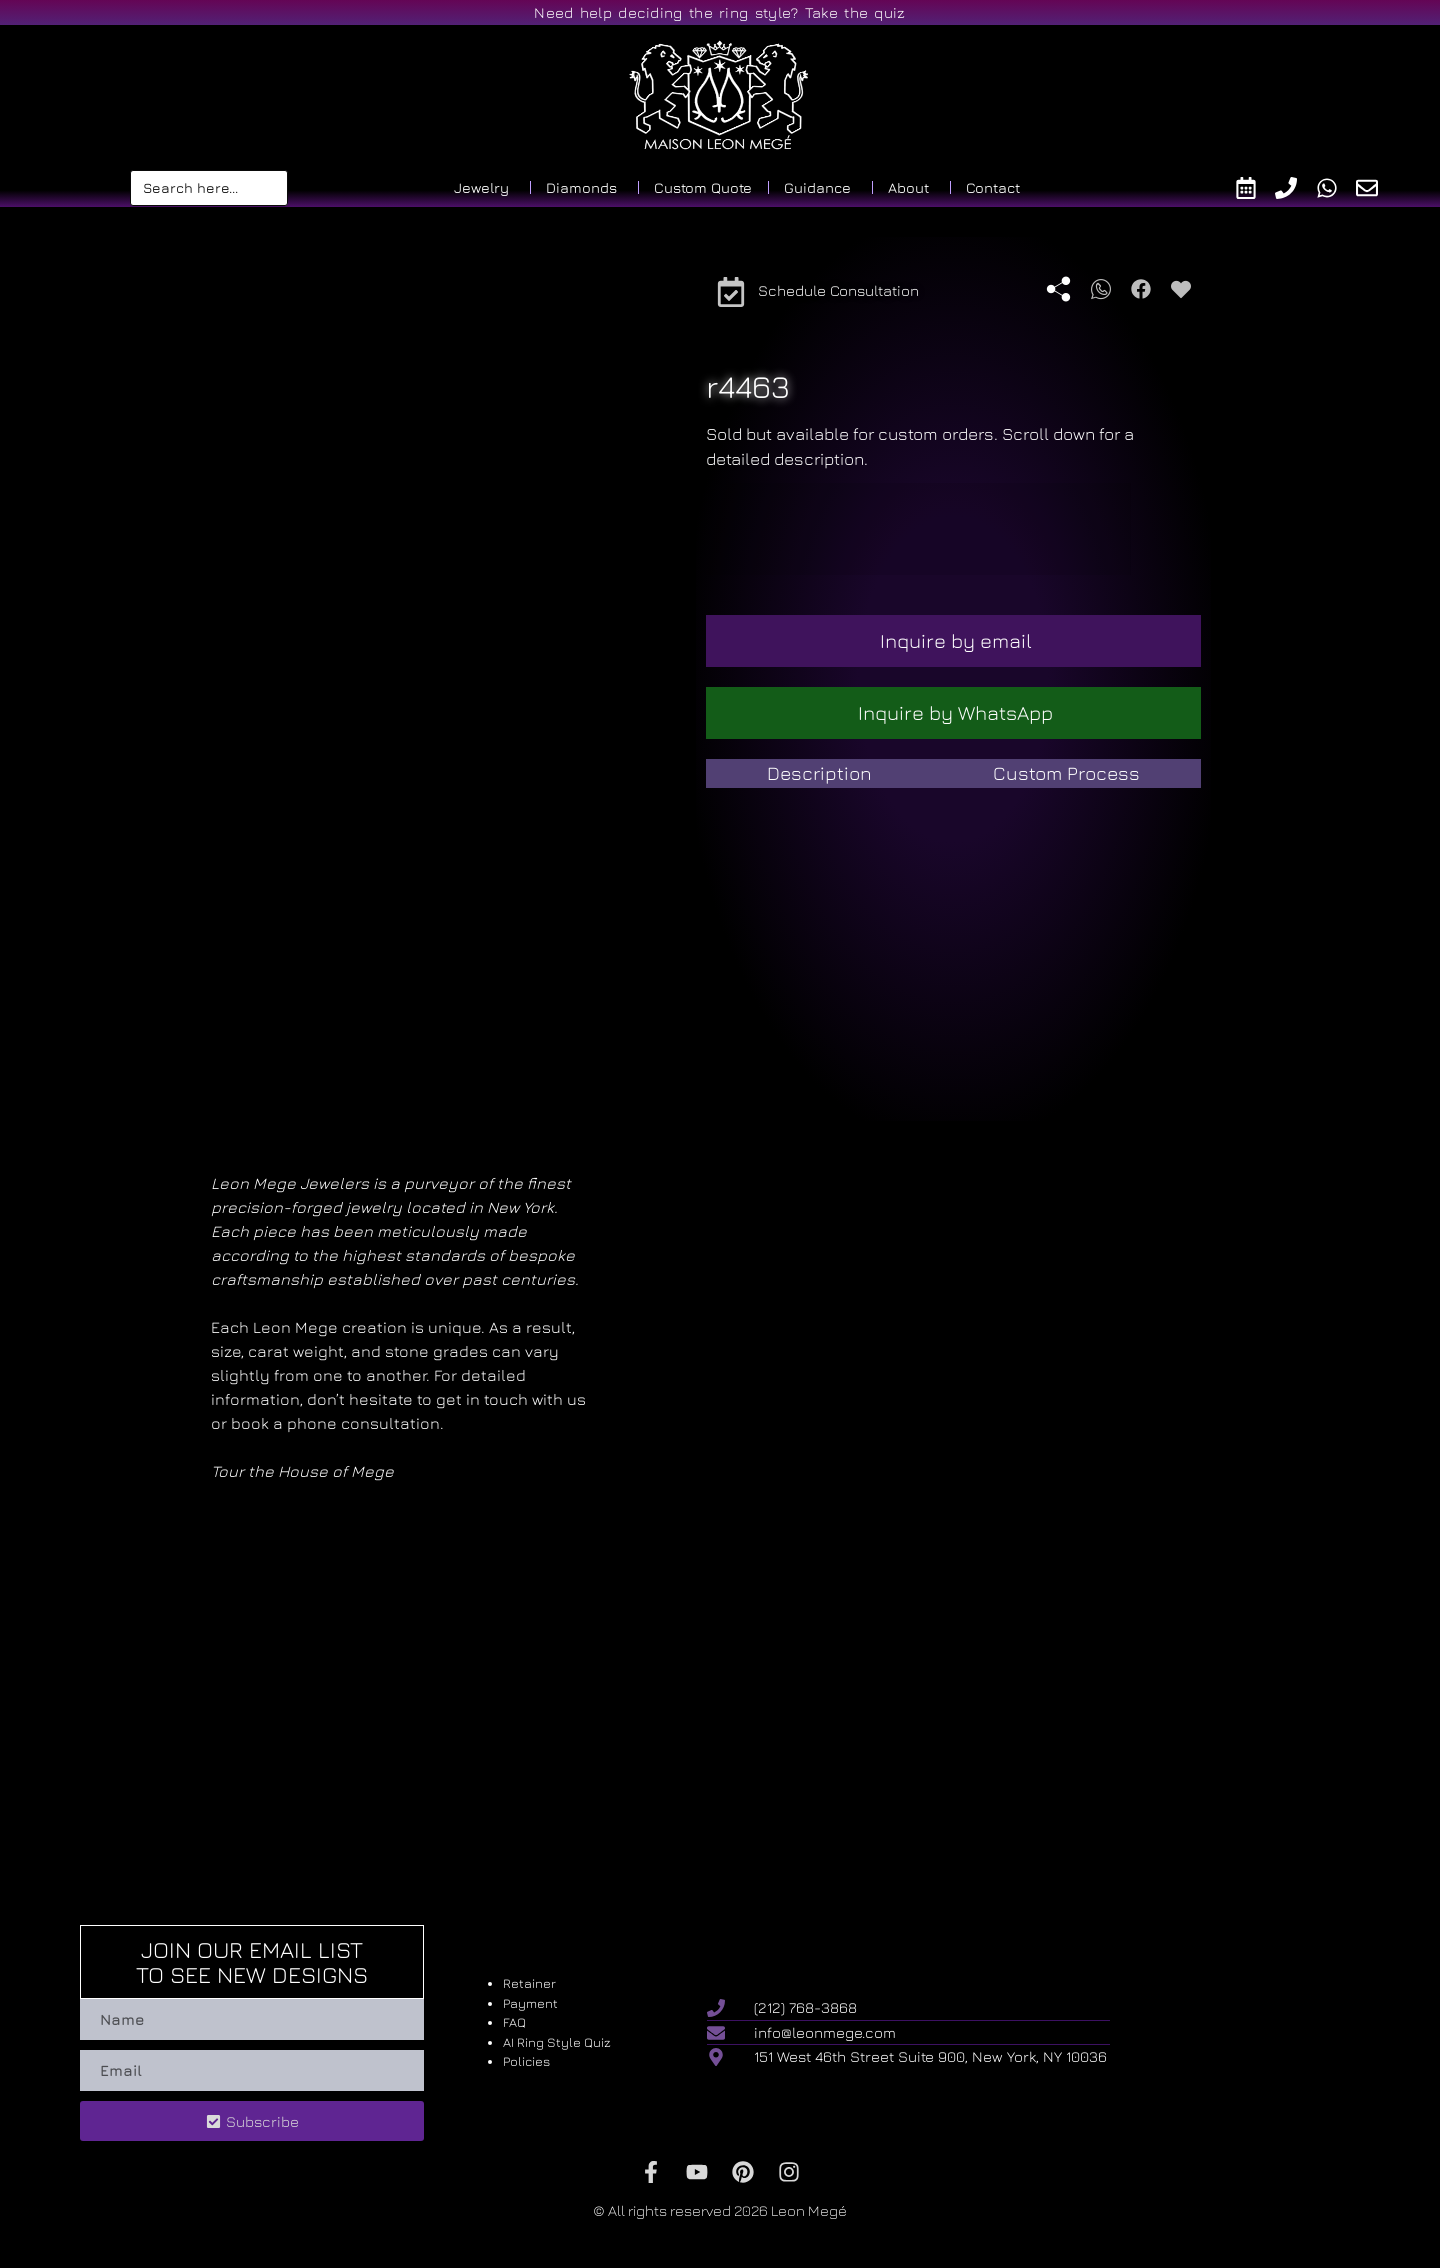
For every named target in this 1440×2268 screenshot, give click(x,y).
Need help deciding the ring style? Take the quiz (719, 12)
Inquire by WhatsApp (955, 712)
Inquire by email (956, 640)
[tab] (819, 773)
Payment (530, 2003)
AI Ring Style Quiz (557, 2042)
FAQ (514, 2022)
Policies (526, 2061)
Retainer (529, 1983)
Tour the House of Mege (302, 1471)
